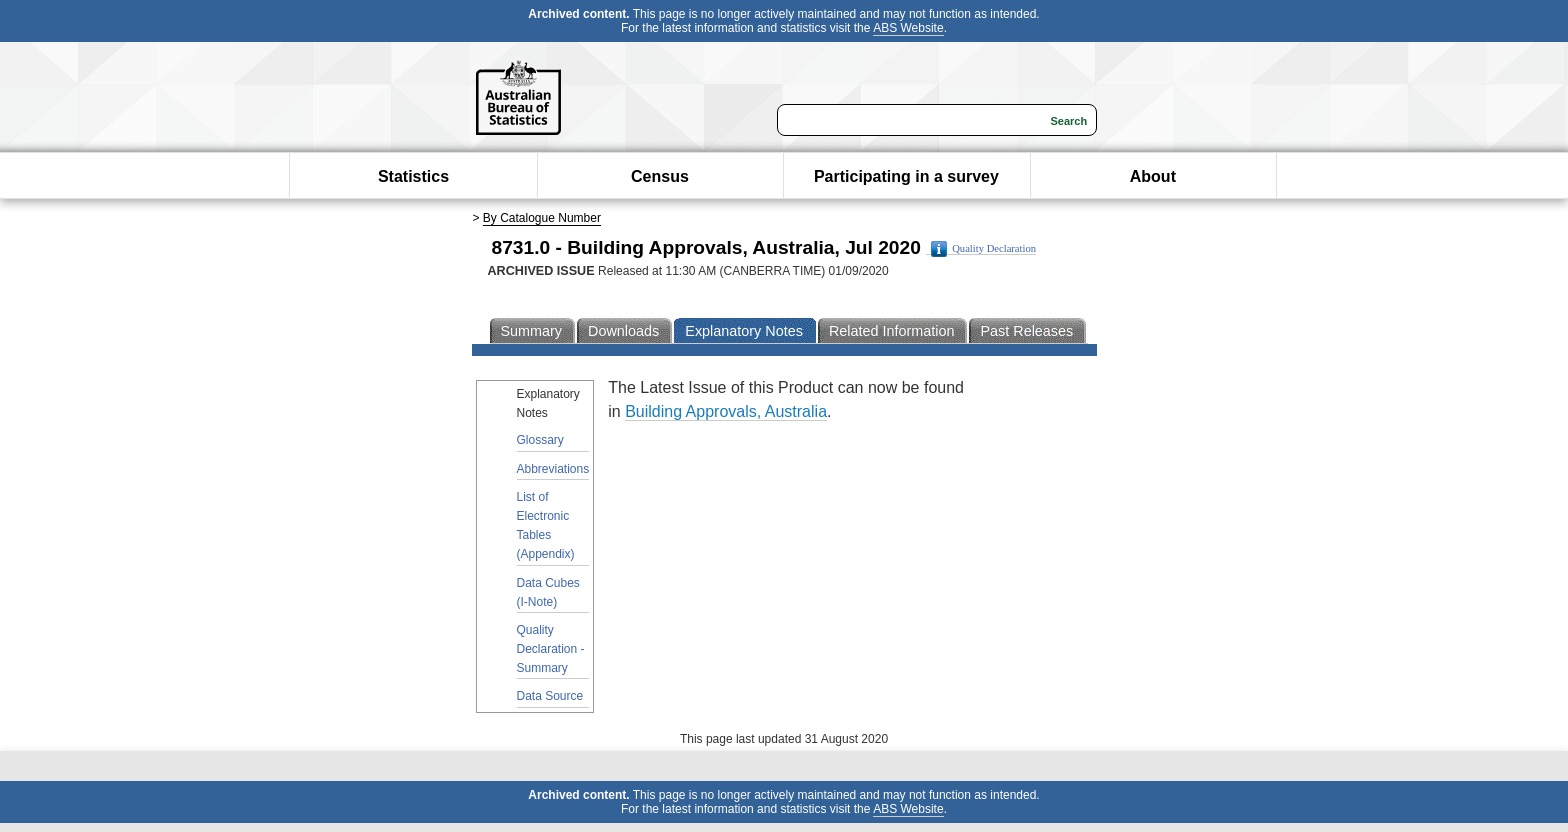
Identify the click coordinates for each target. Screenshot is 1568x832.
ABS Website (908, 28)
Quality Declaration (983, 249)
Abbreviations (553, 469)
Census (660, 176)
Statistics (413, 176)
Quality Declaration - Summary (551, 649)
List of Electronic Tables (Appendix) (546, 526)
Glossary (540, 440)
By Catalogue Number (542, 218)
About (1153, 176)
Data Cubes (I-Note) (548, 592)
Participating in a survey (906, 176)
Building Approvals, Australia (726, 411)
